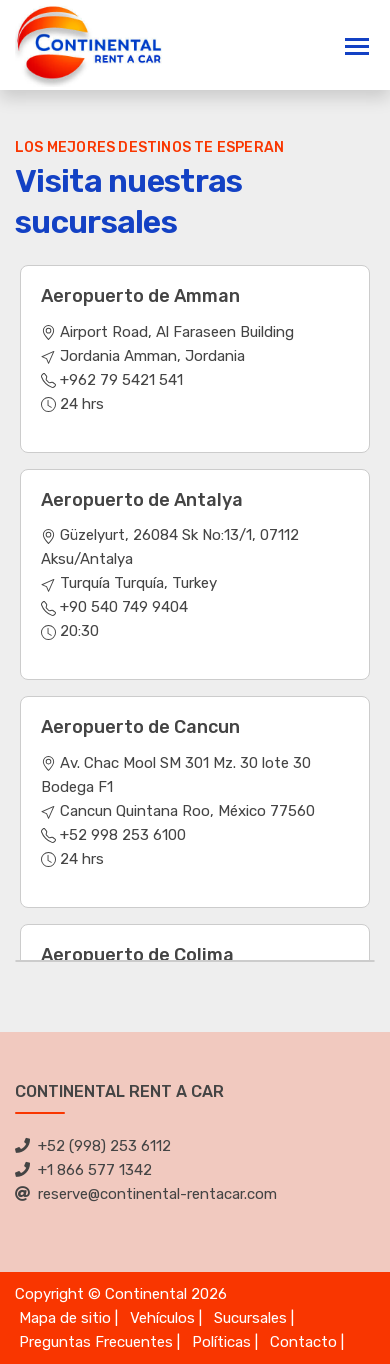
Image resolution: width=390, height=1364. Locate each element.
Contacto (303, 1342)
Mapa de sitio (65, 1318)
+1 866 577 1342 (83, 1170)
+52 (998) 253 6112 (93, 1146)
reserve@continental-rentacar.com (146, 1194)
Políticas (221, 1342)
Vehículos (162, 1318)
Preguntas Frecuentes (96, 1342)
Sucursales (250, 1318)
